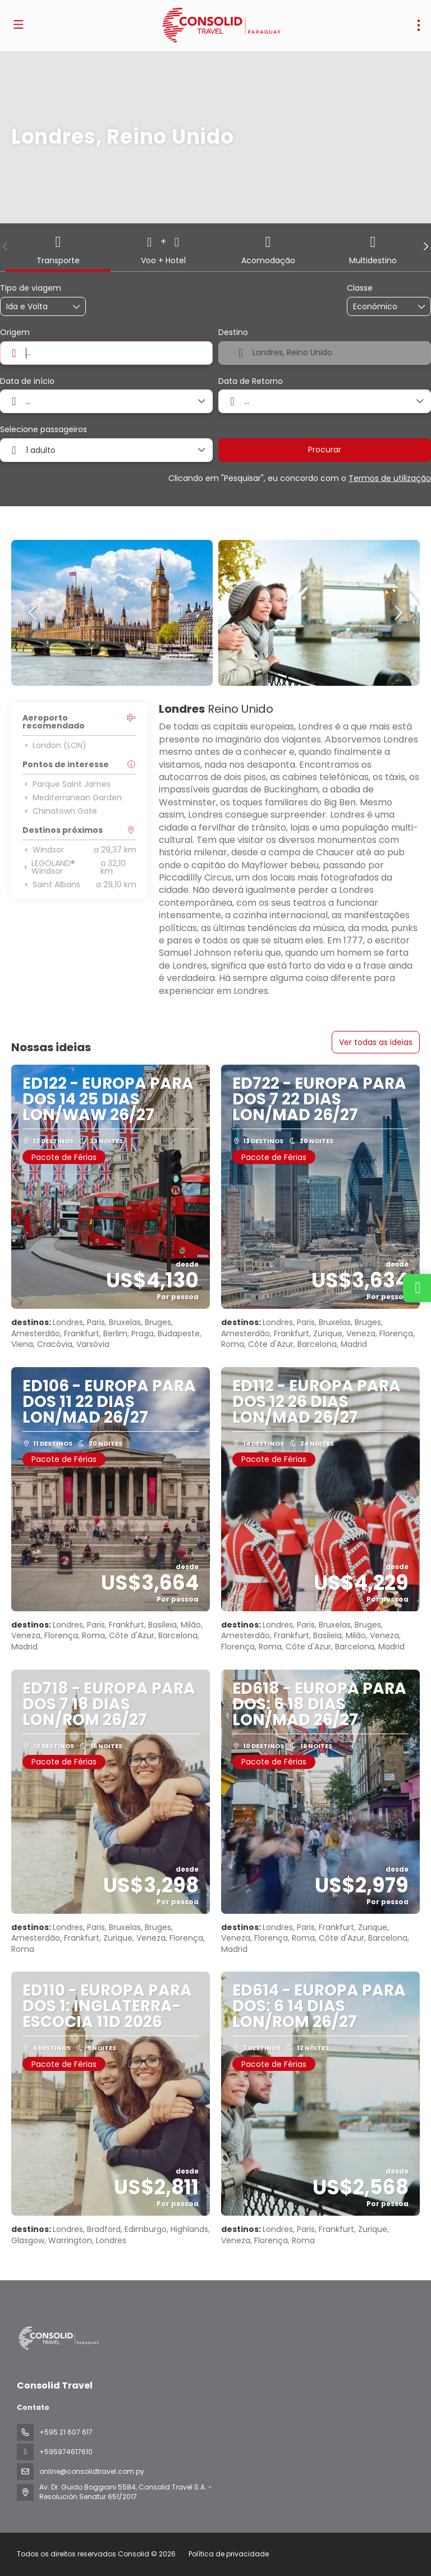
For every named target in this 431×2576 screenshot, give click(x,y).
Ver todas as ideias (375, 1042)
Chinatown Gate (59, 811)
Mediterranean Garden (72, 797)
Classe (360, 288)
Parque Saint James (66, 784)
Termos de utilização (390, 478)
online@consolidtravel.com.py (91, 2471)
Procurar (324, 449)
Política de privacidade (229, 2554)
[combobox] (106, 353)
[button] (5, 246)
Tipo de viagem (30, 288)
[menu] (418, 25)
